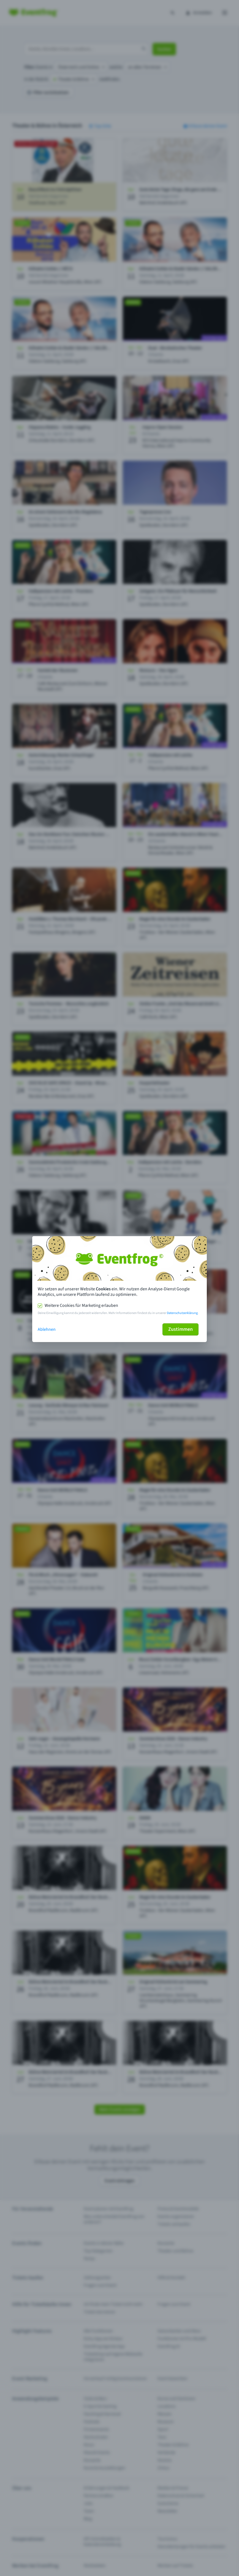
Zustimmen (180, 1329)
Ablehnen (47, 1329)
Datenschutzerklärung (182, 1313)
